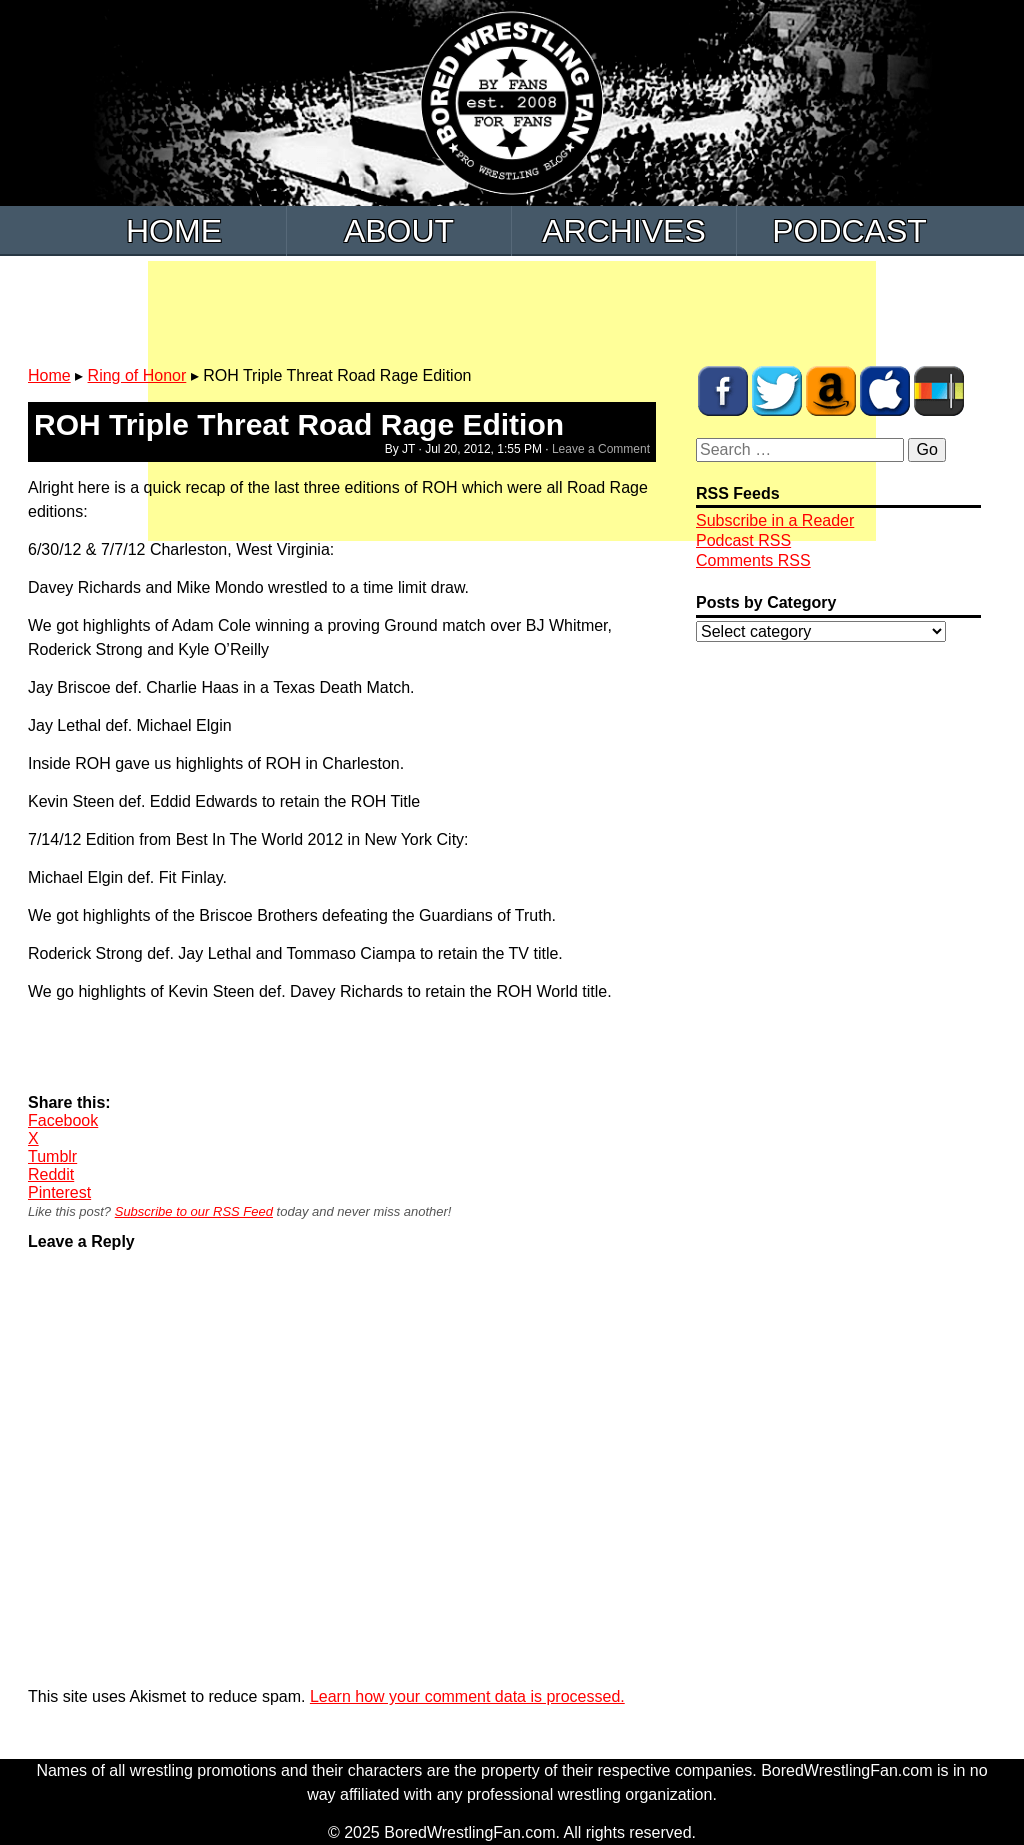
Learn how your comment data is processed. (467, 1696)
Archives (624, 231)
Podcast (849, 231)
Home (174, 231)
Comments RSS (753, 560)
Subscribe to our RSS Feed (194, 1211)
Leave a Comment (601, 449)
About (399, 231)
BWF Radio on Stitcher (939, 391)
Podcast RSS (743, 540)
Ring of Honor (137, 375)
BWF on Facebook (723, 391)
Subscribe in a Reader (775, 520)
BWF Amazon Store (831, 391)
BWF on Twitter (777, 391)
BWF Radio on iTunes (885, 391)
